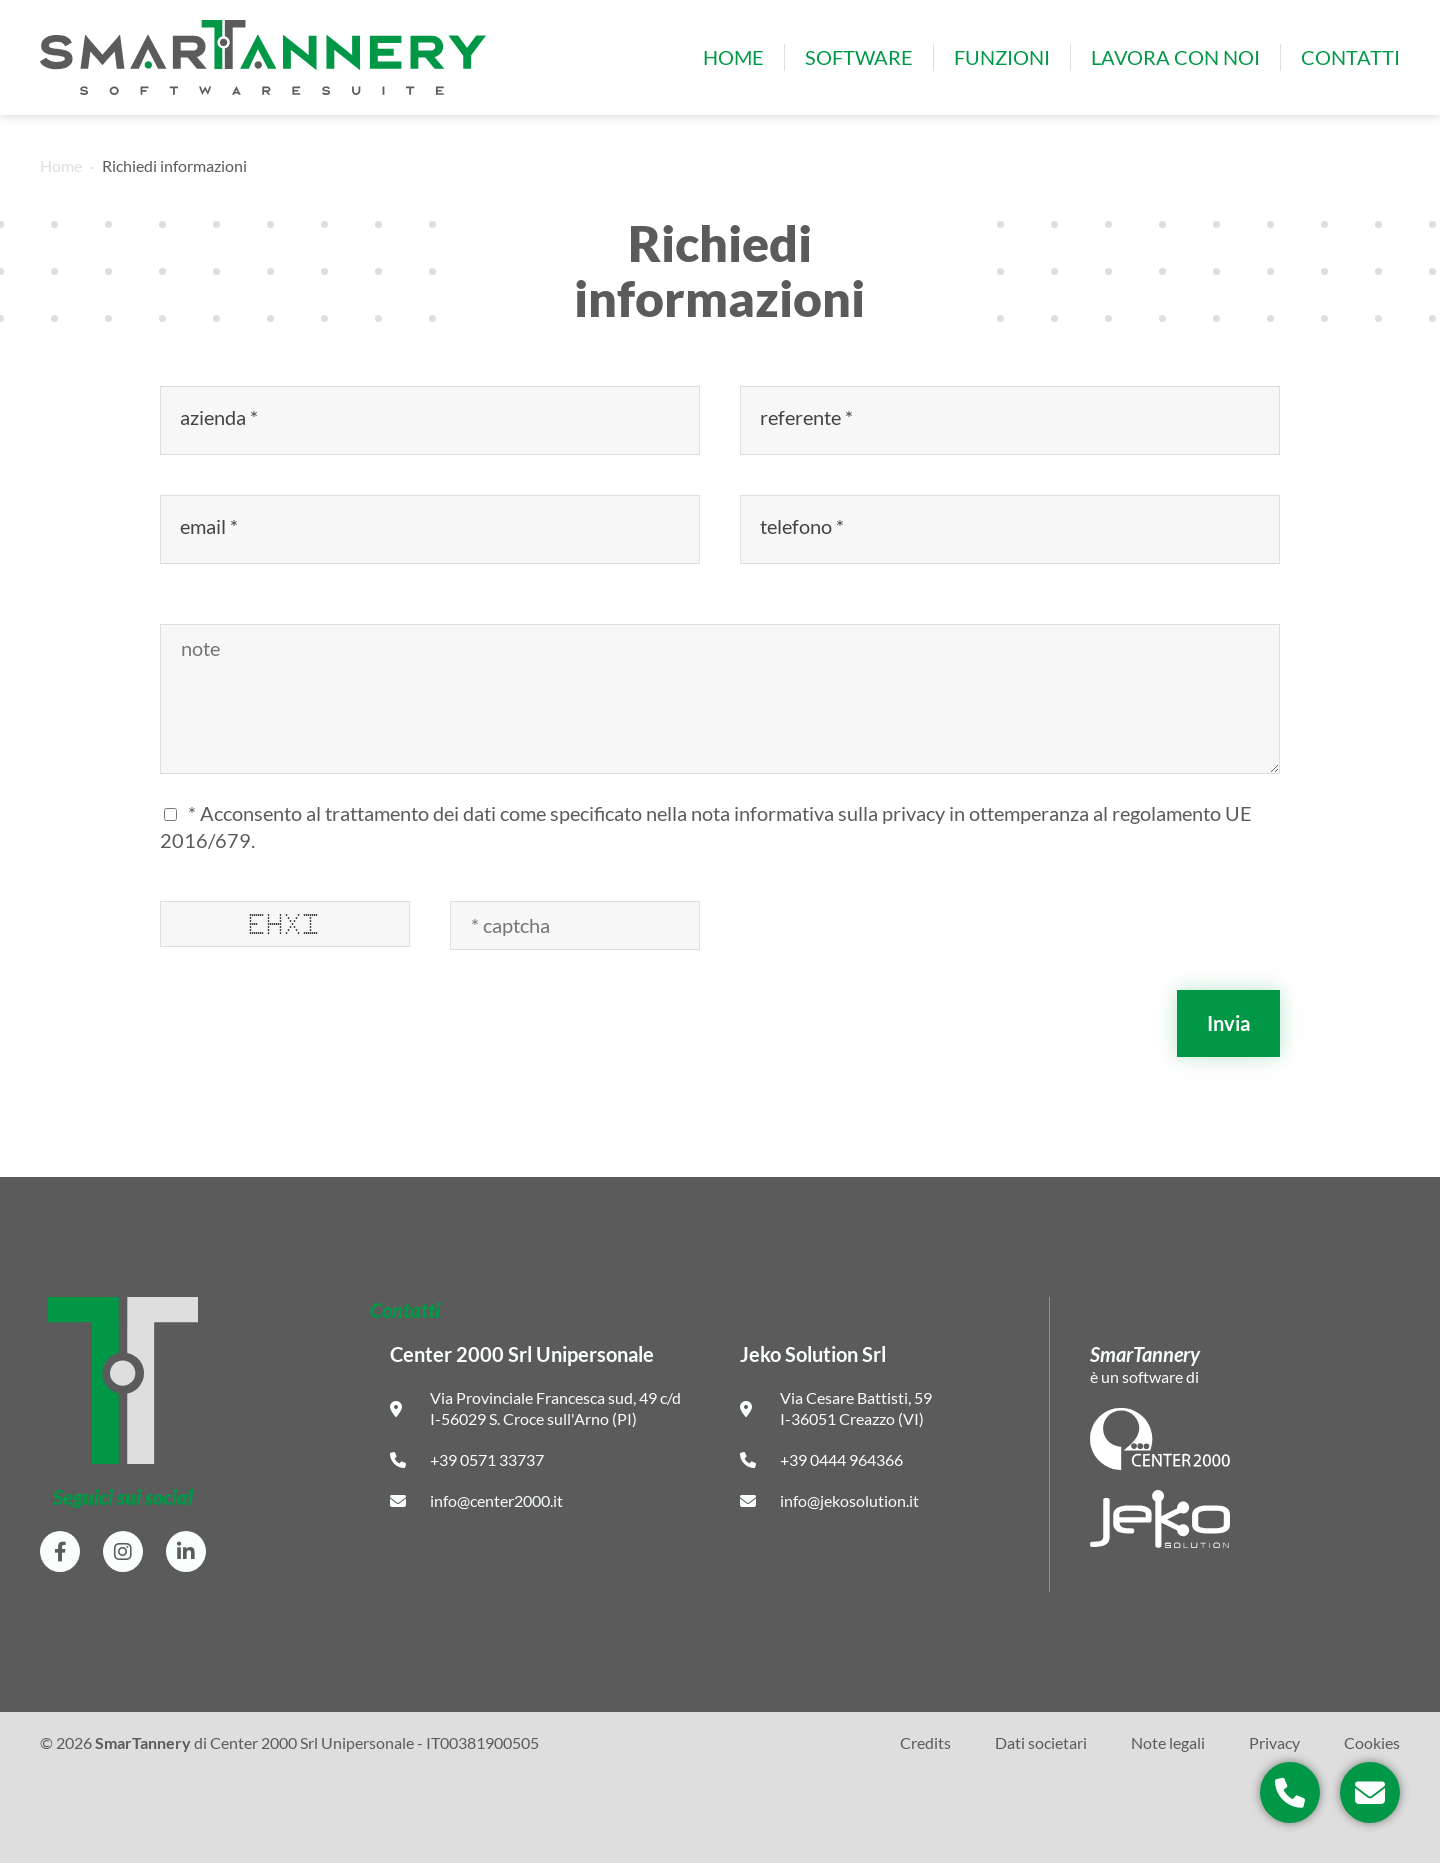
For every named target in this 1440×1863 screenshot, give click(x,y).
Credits (925, 1742)
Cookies (1372, 1742)
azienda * (221, 417)
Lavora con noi (1175, 57)
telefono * (804, 526)
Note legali (1168, 1742)
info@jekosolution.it (849, 1500)
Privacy (1274, 1742)
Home (733, 57)
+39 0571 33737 (487, 1459)
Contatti (1350, 57)
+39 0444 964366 (841, 1459)
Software (859, 57)
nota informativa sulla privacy (818, 813)
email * (211, 526)
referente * (808, 417)
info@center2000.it (496, 1500)
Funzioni (1002, 57)
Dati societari (1041, 1742)
